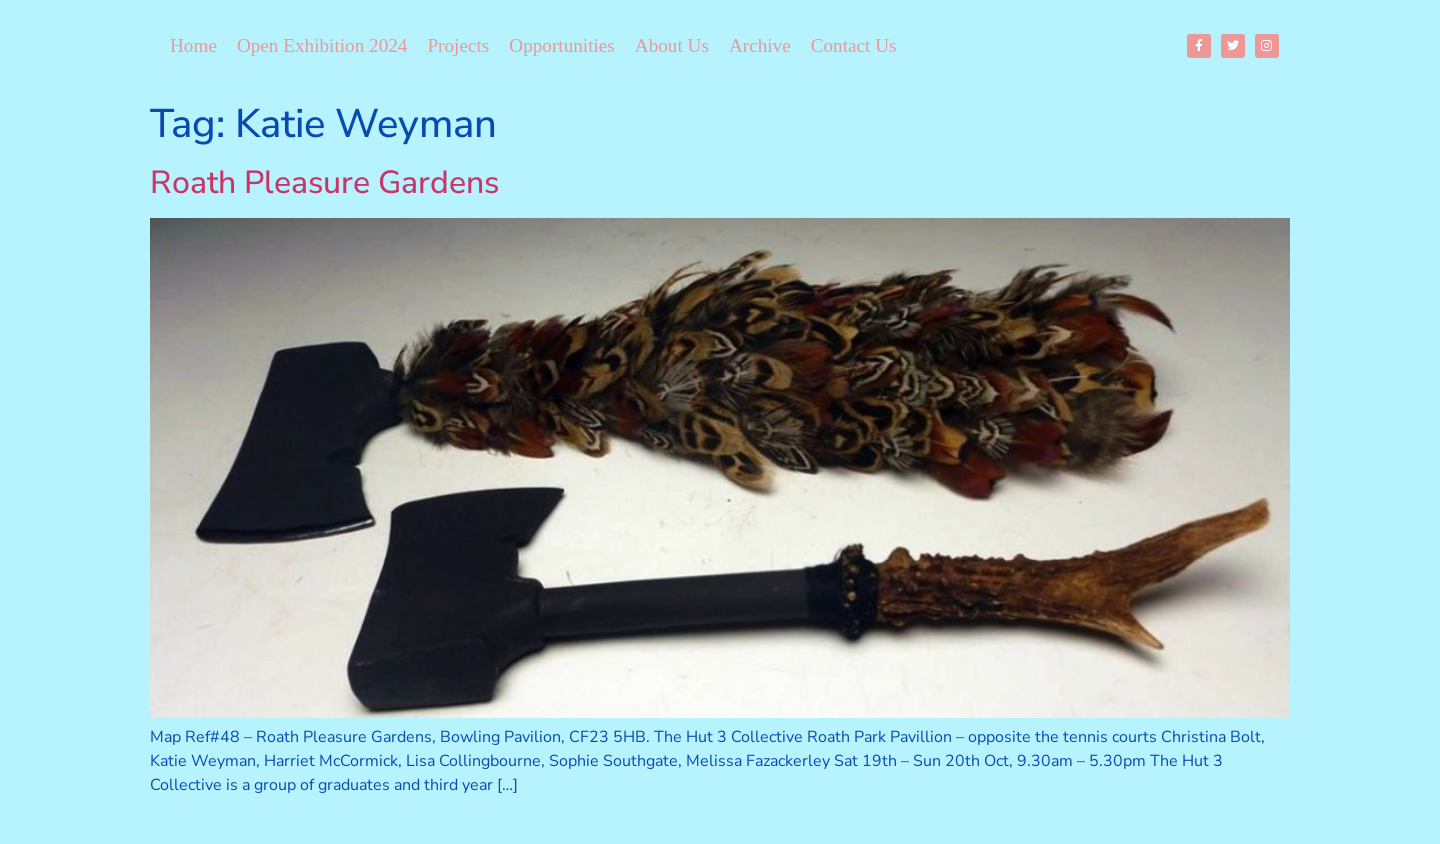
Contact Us (854, 45)
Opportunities (562, 45)
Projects (458, 45)
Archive (760, 45)
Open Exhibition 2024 (322, 45)
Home (193, 45)
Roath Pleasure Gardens (324, 182)
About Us (672, 45)
